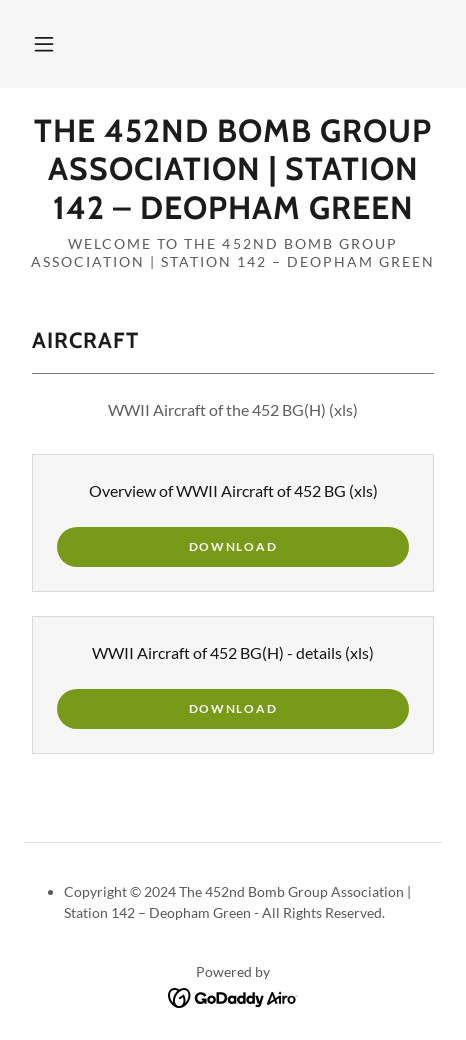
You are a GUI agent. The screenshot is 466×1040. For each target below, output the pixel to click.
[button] (44, 44)
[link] (233, 169)
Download (233, 546)
